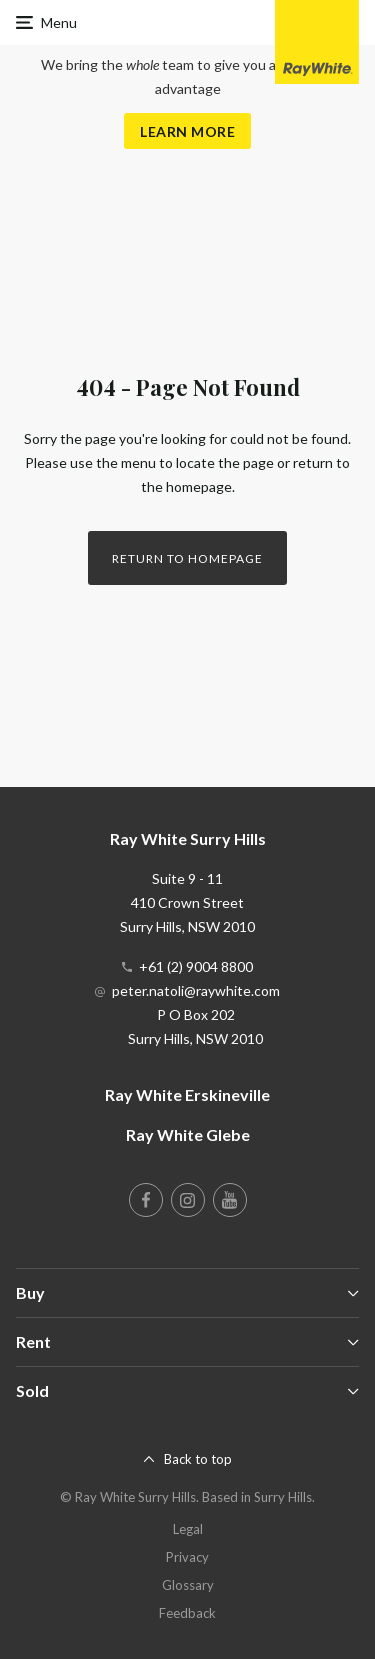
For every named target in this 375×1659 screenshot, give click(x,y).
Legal (188, 1529)
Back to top (198, 1459)
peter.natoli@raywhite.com (196, 990)
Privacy (187, 1557)
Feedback (187, 1613)
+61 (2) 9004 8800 (196, 966)
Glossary (188, 1585)
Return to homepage (187, 558)
